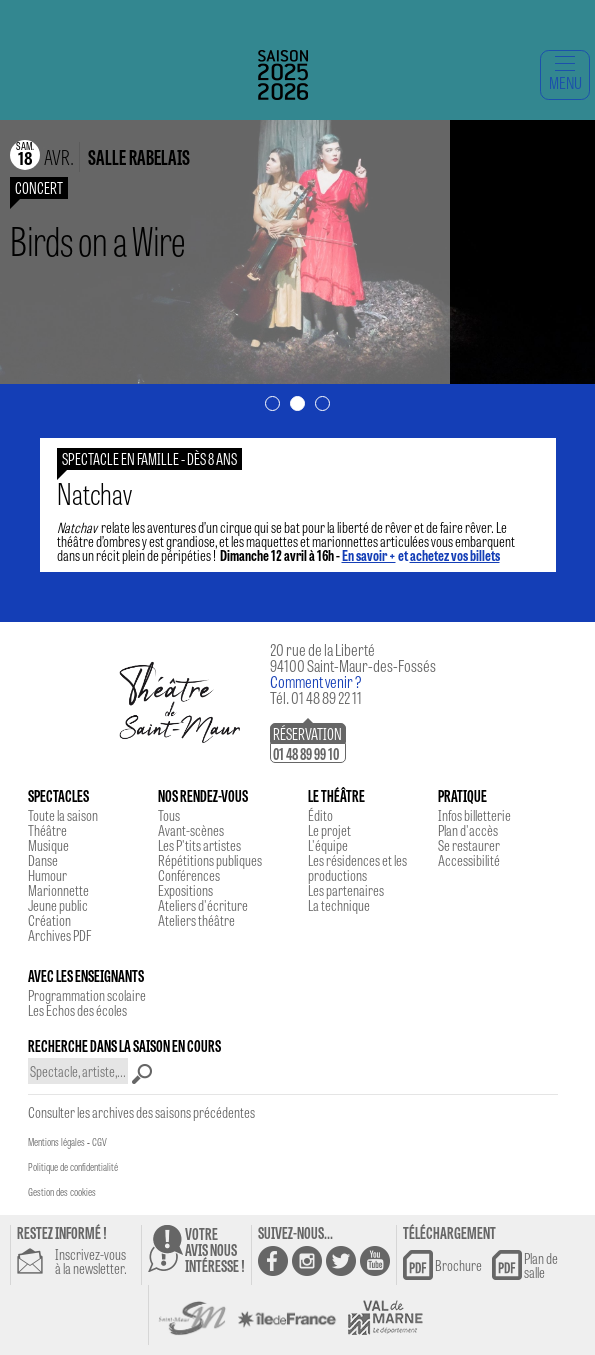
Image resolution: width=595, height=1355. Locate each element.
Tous (169, 815)
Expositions (185, 890)
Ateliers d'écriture (203, 905)
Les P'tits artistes (199, 845)
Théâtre (47, 830)
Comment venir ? (316, 681)
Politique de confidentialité (73, 1167)
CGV (99, 1142)
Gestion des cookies (62, 1192)
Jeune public (58, 905)
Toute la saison (63, 815)
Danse (43, 860)
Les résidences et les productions (357, 867)
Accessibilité (469, 860)
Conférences (189, 875)
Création (49, 920)
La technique (339, 905)
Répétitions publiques (210, 860)
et (421, 555)
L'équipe (328, 845)
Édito (320, 815)
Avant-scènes (191, 830)
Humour (47, 875)
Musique (48, 845)
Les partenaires (346, 890)
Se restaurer (469, 845)
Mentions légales (56, 1142)
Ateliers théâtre (196, 920)
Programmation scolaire (87, 995)
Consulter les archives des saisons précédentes (141, 1112)
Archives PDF (59, 935)
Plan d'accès (468, 830)
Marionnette (58, 890)
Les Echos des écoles (77, 1010)
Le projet (329, 830)
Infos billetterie (474, 815)
